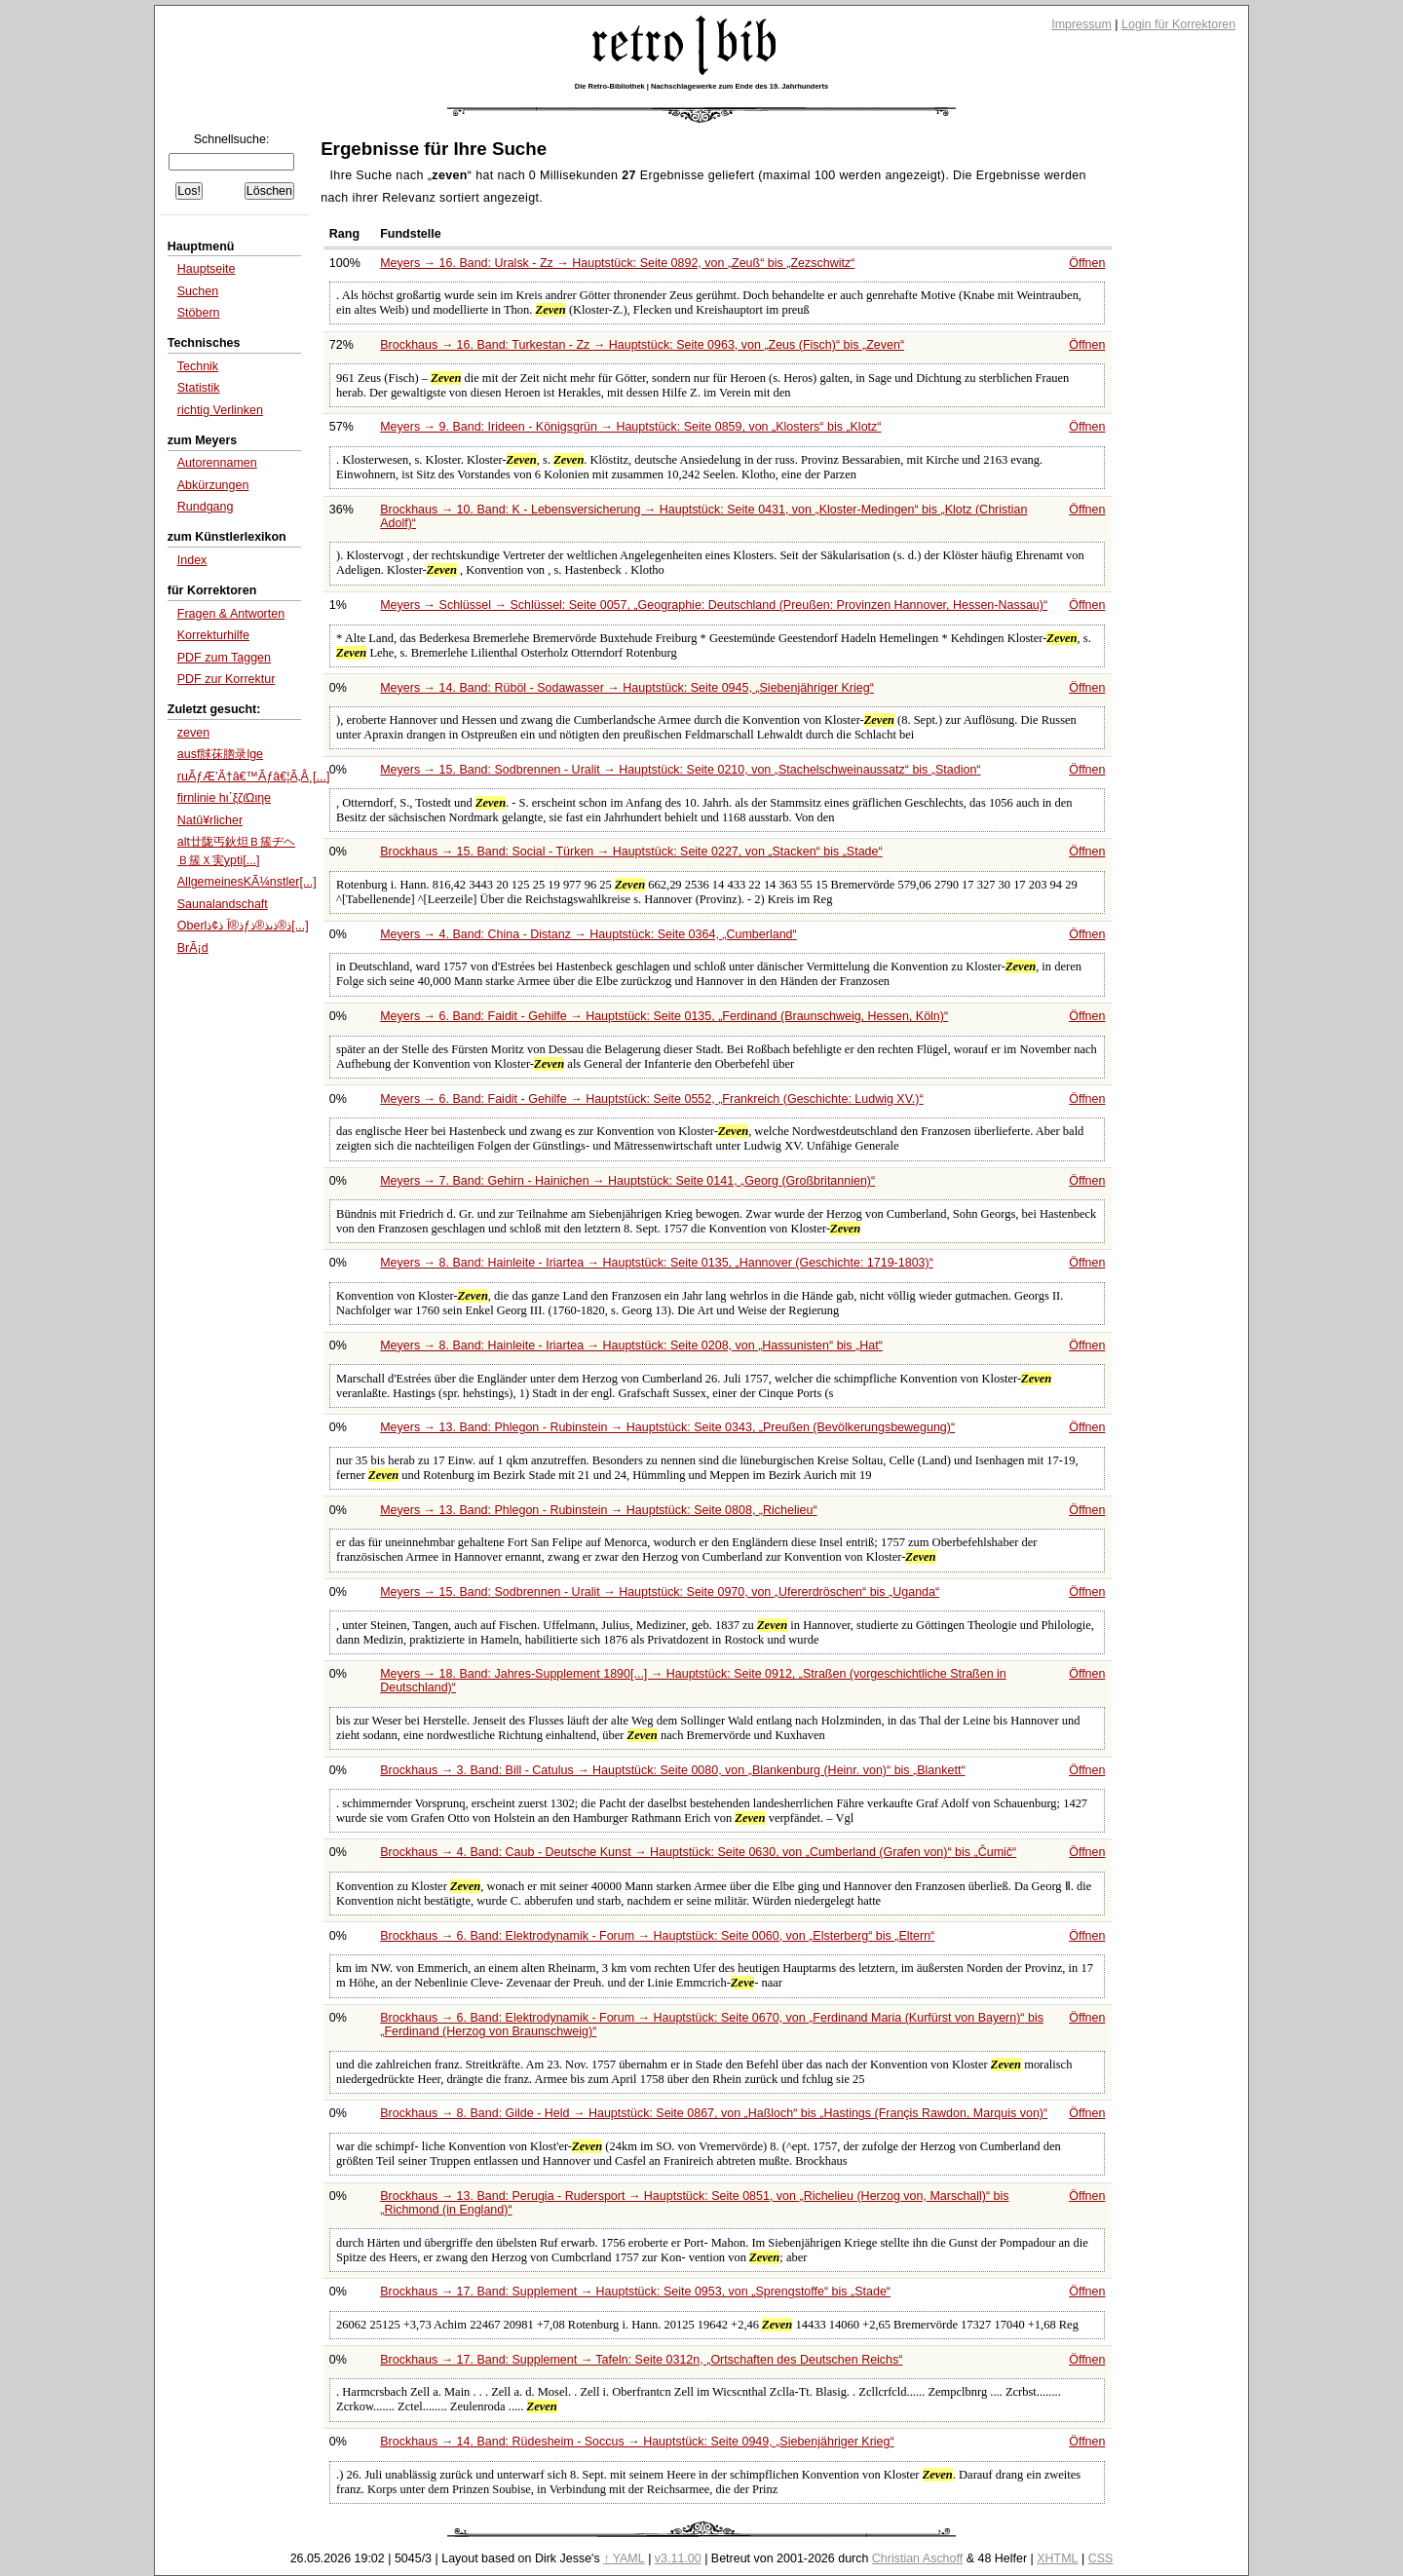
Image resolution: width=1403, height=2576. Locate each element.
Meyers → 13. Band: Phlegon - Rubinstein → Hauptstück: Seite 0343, (667, 1427)
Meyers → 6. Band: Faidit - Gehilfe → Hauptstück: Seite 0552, (651, 1099)
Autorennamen (217, 463)
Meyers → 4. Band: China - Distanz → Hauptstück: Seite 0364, (588, 934)
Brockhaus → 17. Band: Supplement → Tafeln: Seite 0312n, (641, 2360)
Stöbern (198, 313)
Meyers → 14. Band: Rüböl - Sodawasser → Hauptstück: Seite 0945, (627, 688)
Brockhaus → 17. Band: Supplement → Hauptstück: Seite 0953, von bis (635, 2291)
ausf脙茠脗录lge (220, 754)
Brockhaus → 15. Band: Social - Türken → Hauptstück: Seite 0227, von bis (631, 851)
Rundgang (205, 506)
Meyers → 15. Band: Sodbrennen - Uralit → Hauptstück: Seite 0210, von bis (680, 770)
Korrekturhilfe (213, 635)
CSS (1101, 2558)
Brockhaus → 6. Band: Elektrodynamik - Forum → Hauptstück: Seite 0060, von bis (657, 1936)
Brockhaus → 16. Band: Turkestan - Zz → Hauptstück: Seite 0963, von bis (642, 345)
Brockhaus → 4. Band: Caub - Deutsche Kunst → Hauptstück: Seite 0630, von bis (698, 1852)
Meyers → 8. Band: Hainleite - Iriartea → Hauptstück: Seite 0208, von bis (631, 1345)
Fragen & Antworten (230, 614)
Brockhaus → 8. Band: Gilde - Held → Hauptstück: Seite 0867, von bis (713, 2113)
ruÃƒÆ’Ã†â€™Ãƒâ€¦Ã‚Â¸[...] (253, 776)
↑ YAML (624, 2558)
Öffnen (1087, 263)
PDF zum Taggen (224, 657)
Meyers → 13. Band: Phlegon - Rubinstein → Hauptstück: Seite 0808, (598, 1510)
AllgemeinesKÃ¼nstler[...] (247, 882)
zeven (193, 732)
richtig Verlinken (220, 410)
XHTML (1057, 2558)
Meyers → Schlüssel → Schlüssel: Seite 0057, (713, 605)
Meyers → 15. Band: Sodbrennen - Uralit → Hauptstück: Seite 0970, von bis (659, 1592)
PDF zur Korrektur (226, 679)
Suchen (197, 291)
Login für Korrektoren (1178, 24)
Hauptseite (206, 269)
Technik (197, 366)
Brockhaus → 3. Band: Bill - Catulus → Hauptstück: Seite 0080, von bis (672, 1770)
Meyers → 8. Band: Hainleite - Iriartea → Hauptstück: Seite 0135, (656, 1262)
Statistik (198, 388)
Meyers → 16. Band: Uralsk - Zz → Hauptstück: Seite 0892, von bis (617, 263)
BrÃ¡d (193, 948)
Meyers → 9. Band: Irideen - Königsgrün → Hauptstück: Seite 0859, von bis (630, 427)
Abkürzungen (213, 485)
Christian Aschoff (917, 2558)
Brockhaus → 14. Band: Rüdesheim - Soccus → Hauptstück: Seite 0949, (636, 2441)
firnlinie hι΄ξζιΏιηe (224, 798)
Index (192, 560)
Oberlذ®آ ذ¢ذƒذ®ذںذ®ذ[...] (243, 925)
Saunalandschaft (222, 904)
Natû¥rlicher (210, 820)
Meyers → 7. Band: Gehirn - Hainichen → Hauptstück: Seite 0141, (627, 1181)
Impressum (1081, 24)
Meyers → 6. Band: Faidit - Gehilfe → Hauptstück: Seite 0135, (664, 1016)
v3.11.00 (678, 2558)
